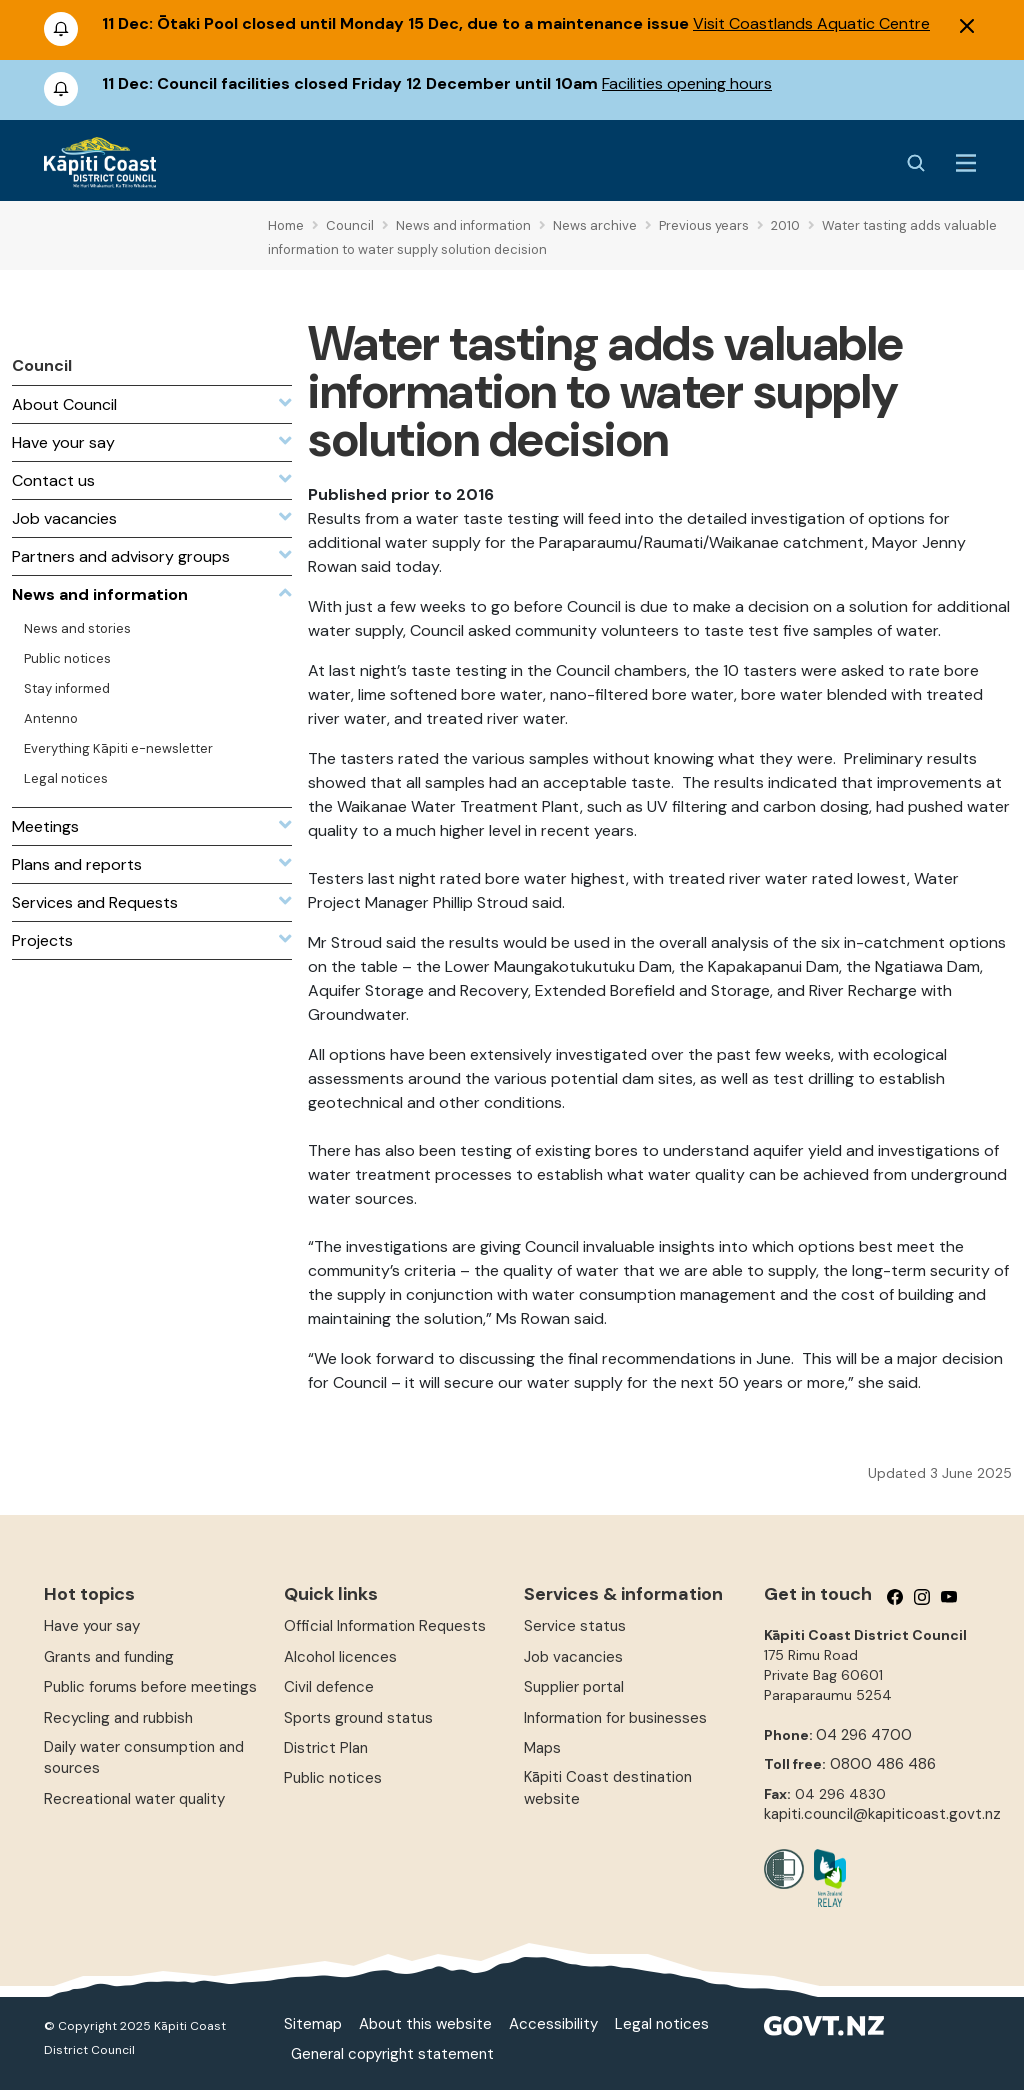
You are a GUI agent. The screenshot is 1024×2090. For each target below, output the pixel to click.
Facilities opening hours (687, 83)
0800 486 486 (883, 1764)
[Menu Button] (966, 163)
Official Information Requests (385, 1626)
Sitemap (313, 2024)
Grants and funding (109, 1657)
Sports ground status (358, 1718)
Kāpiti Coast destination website (608, 1787)
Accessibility (553, 2024)
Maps (542, 1748)
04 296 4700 (864, 1735)
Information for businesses (615, 1718)
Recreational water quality (134, 1799)
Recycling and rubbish (118, 1718)
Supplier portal (574, 1687)
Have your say (92, 1626)
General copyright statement (392, 2054)
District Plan (326, 1748)
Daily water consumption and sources (144, 1757)
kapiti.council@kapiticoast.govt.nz (882, 1814)
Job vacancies (573, 1657)
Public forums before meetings (150, 1687)
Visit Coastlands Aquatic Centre (811, 23)
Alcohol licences (340, 1657)
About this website (425, 2024)
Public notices (333, 1778)
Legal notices (662, 2024)
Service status (575, 1626)
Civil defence (329, 1687)
